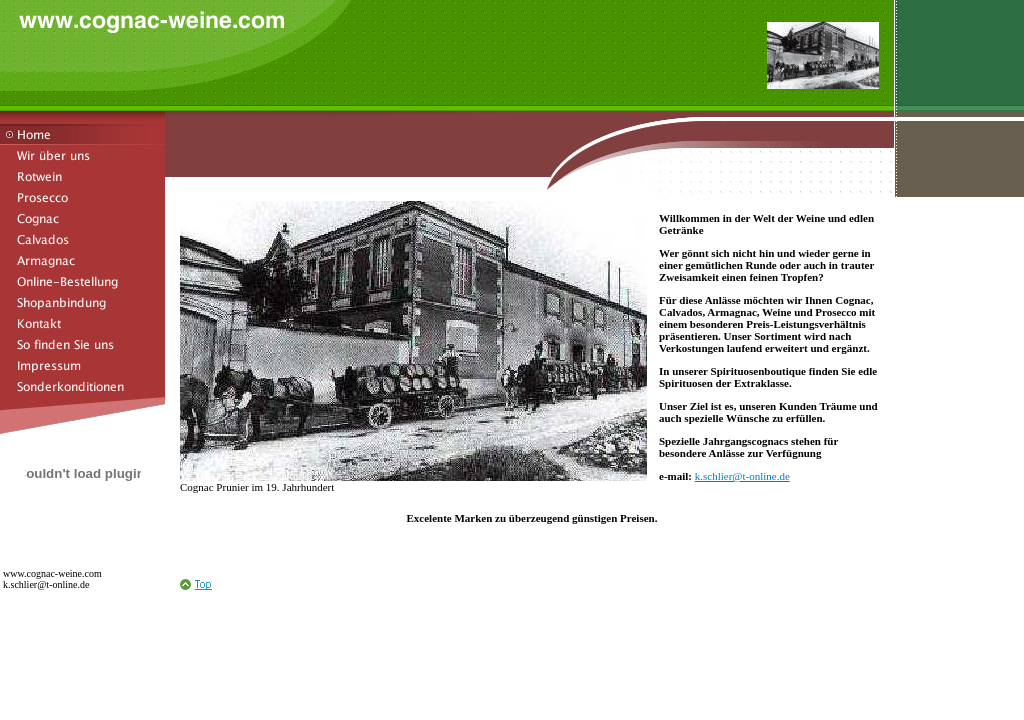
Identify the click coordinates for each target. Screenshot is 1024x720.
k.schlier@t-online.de (742, 476)
